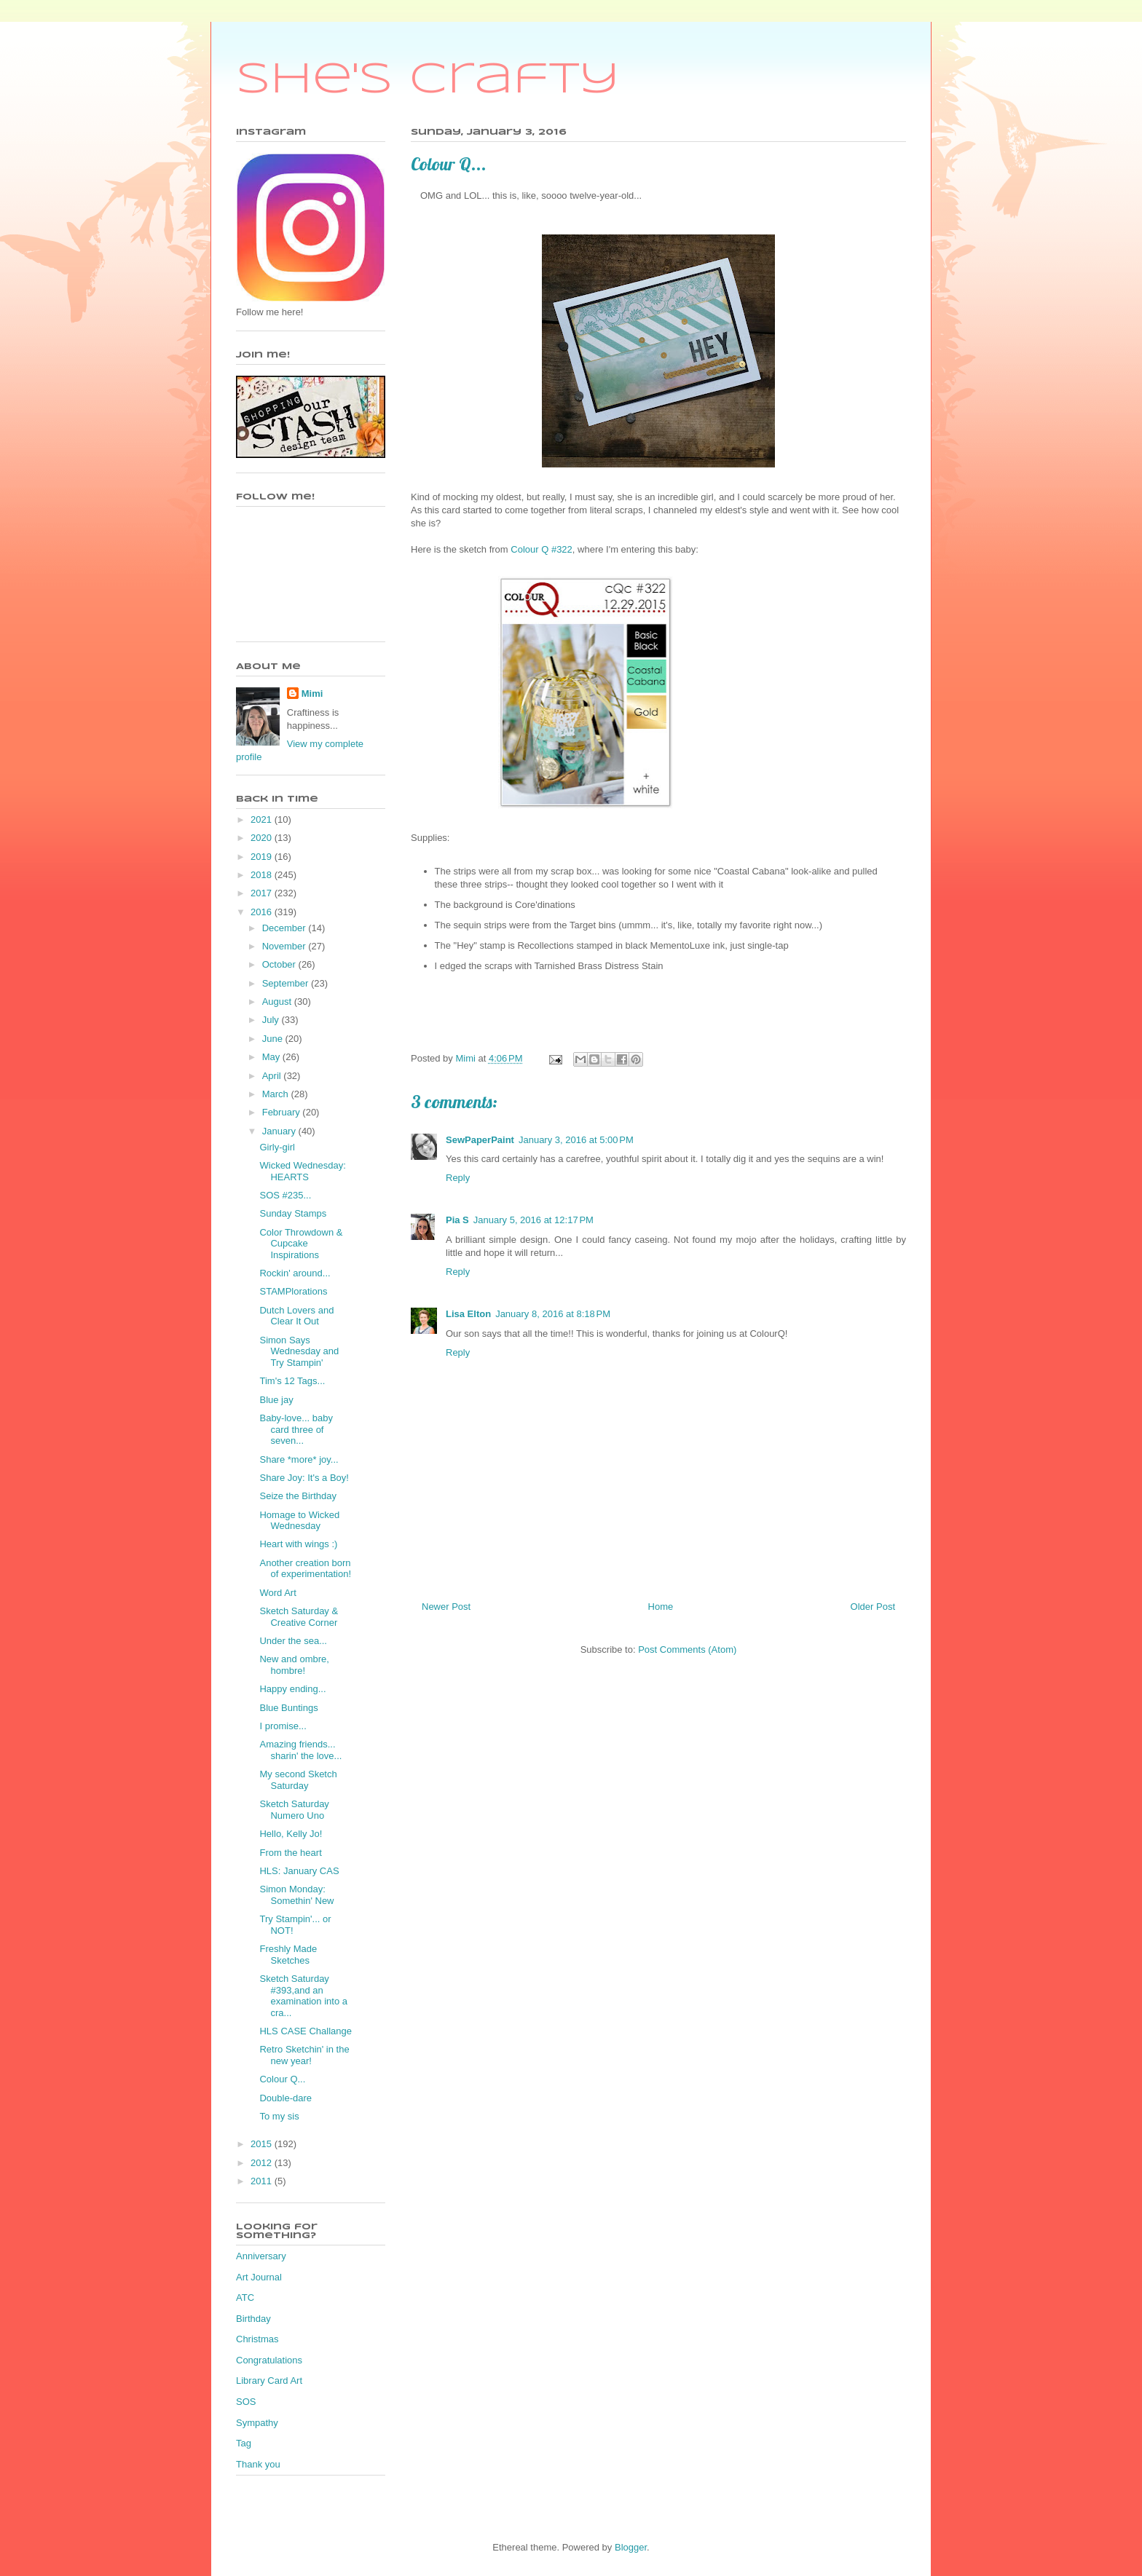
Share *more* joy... (298, 1459)
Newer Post (446, 1606)
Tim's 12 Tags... (292, 1380)
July (272, 1019)
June (274, 1038)
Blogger (631, 2547)
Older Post (873, 1606)
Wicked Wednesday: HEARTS (302, 1171)
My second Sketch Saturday (297, 1780)
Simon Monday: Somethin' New (296, 1895)
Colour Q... (282, 2079)
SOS (246, 2401)
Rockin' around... (294, 1273)
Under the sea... (293, 1640)
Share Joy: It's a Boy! (303, 1477)
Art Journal (259, 2277)
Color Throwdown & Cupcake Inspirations (300, 1243)
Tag (243, 2443)
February (282, 1112)
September (286, 983)
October (280, 964)
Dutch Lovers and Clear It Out (296, 1316)
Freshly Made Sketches (288, 1954)
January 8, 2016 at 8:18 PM (552, 1313)
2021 (263, 819)
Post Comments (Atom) (687, 1649)
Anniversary (261, 2256)
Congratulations (269, 2360)
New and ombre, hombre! (293, 1665)
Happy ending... (292, 1688)
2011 (263, 2181)
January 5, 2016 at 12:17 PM (533, 1219)
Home (661, 1606)
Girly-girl (276, 1147)
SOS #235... (285, 1195)
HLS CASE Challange (305, 2031)
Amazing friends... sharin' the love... (300, 1750)
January (280, 1131)
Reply (458, 1177)
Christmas (257, 2339)
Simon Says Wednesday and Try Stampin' (299, 1351)
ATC (245, 2297)
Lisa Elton (468, 1313)
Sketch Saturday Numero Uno (293, 1809)
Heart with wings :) (298, 1543)
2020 (263, 837)
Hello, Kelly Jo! (290, 1833)
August (278, 1001)
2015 (263, 2143)
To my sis (279, 2116)
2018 (263, 874)
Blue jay (276, 1399)
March (276, 1094)
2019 (263, 856)
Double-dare (285, 2098)
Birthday (253, 2318)
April (273, 1075)
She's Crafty (428, 80)
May (272, 1056)
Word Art (277, 1592)
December (285, 927)
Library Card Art (269, 2380)
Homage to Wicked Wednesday (299, 1520)
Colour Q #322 (541, 549)
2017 (263, 893)
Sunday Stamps (292, 1213)
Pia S (457, 1219)
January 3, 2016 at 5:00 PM (576, 1139)
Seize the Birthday (297, 1495)
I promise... (282, 1725)
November (285, 946)
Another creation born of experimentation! (305, 1568)
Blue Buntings (288, 1707)
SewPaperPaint (480, 1139)
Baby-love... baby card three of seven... (295, 1429)
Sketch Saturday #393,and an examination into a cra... (303, 1995)
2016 (263, 911)
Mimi (312, 693)
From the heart (290, 1852)
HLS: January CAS (299, 1870)
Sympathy (257, 2422)
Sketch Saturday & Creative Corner (298, 1616)
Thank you (258, 2464)
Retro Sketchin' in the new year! (304, 2055)
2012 (263, 2162)
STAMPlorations (293, 1291)
